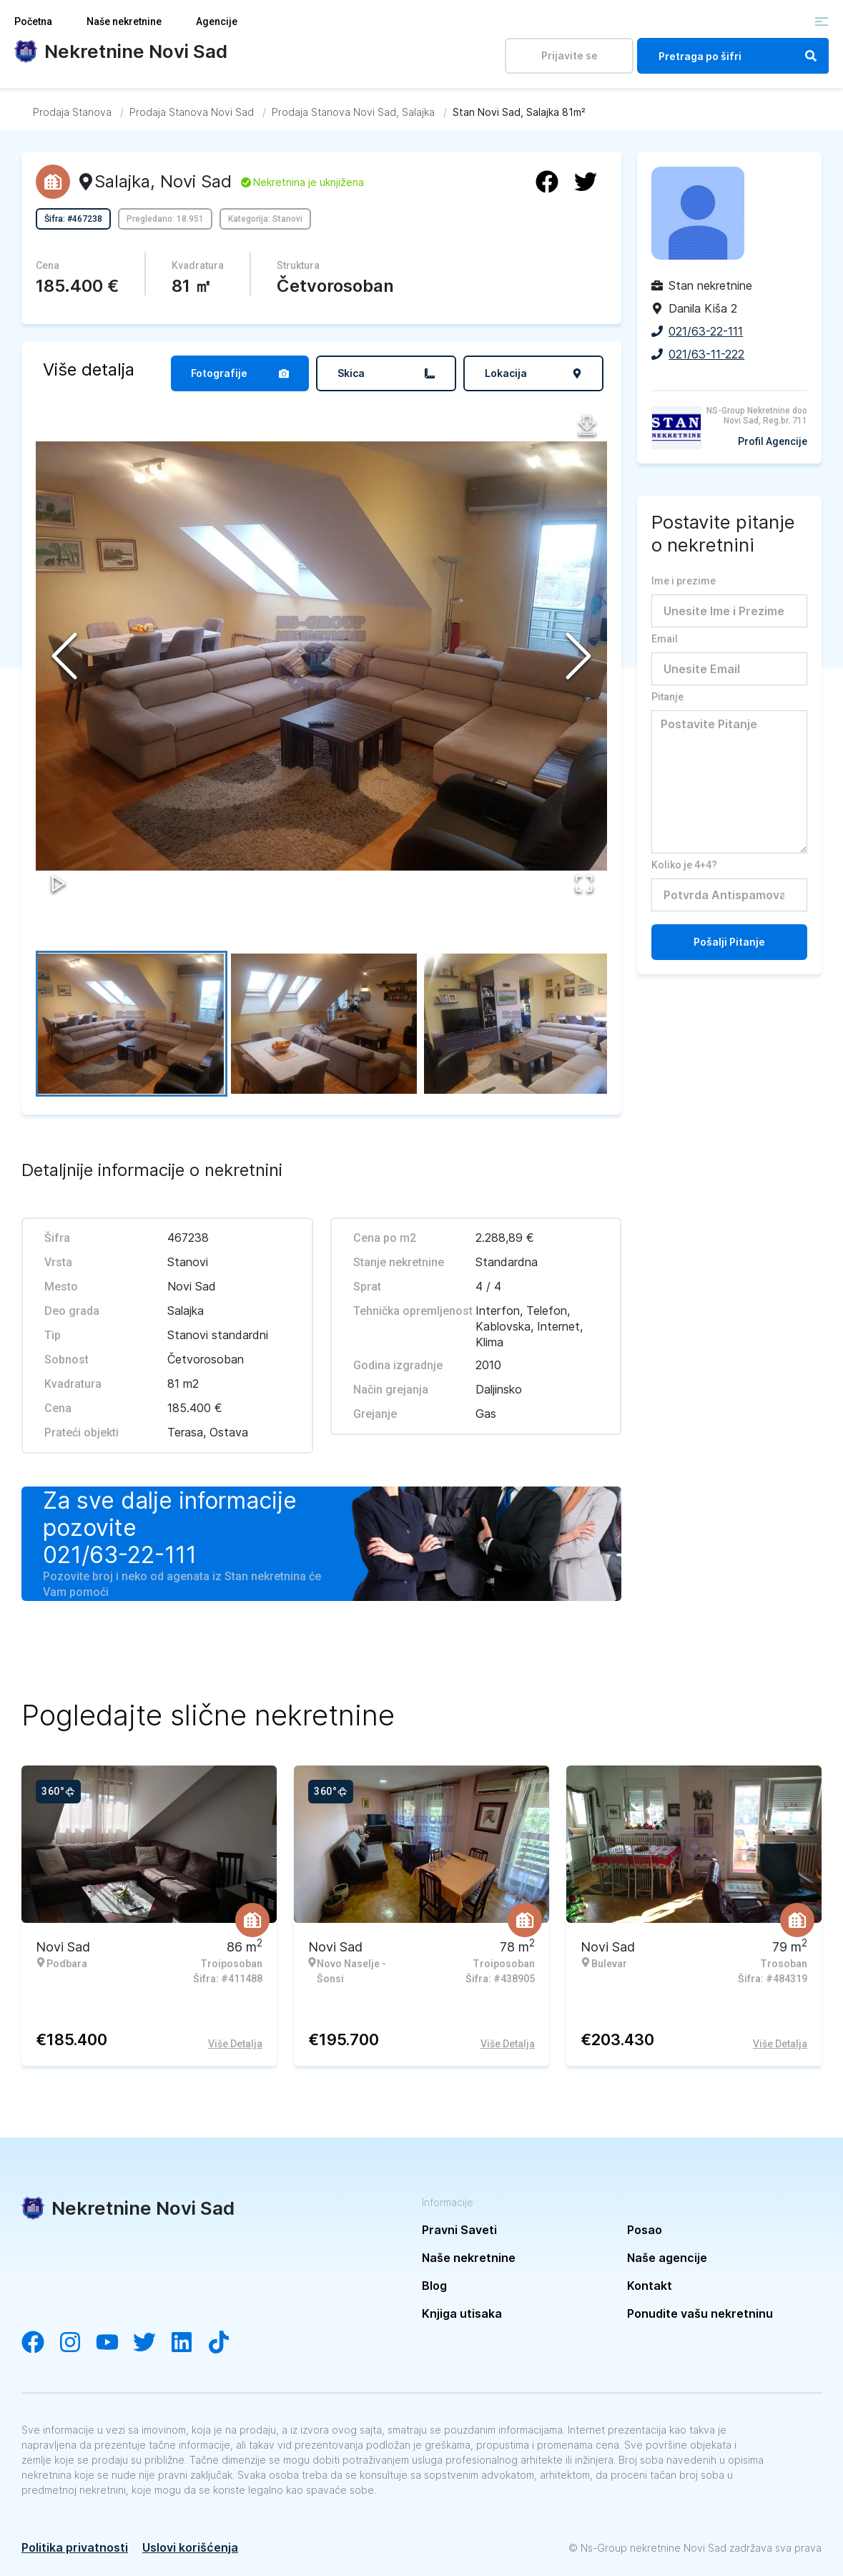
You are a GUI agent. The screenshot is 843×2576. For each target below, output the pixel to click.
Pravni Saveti (459, 2230)
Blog (434, 2285)
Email (664, 639)
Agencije (216, 21)
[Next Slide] (578, 656)
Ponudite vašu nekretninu (700, 2313)
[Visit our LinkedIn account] (188, 2343)
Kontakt (649, 2285)
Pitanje (667, 696)
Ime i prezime (683, 581)
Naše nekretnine (124, 21)
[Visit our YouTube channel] (114, 2343)
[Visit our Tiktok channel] (226, 2343)
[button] (321, 656)
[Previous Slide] (64, 656)
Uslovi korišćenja (190, 2547)
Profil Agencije (772, 441)
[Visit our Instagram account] (77, 2343)
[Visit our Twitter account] (151, 2343)
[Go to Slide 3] (517, 1024)
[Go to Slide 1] (131, 1024)
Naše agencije (667, 2258)
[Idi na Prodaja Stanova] (72, 112)
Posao (644, 2230)
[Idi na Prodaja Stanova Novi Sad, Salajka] (353, 112)
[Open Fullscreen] (582, 882)
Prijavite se (569, 55)
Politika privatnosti (74, 2547)
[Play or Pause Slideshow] (60, 882)
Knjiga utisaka (462, 2313)
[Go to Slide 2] (324, 1024)
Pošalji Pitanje (729, 942)
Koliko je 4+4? (684, 865)
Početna (33, 21)
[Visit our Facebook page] (40, 2343)
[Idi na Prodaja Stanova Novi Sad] (191, 112)
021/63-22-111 (120, 1555)
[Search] (811, 56)
